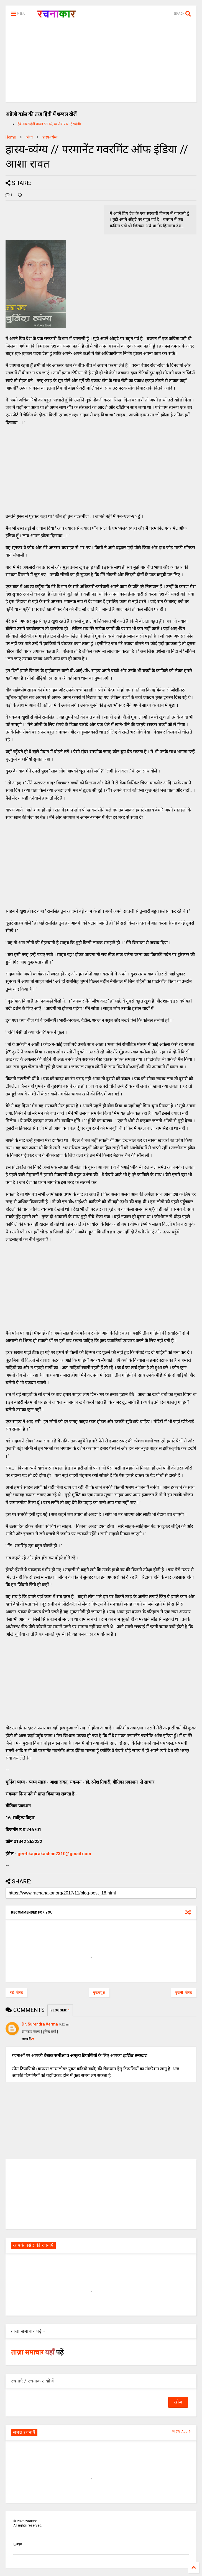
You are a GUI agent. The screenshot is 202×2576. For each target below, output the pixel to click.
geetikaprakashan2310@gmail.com (54, 1853)
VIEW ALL (181, 2431)
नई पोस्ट (16, 1993)
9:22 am (64, 2024)
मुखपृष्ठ (17, 2544)
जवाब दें (28, 2039)
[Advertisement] (101, 63)
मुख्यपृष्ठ (99, 1993)
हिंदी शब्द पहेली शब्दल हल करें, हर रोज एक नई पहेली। (49, 124)
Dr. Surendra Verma (40, 2024)
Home (11, 137)
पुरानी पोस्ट (183, 1993)
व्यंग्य (29, 137)
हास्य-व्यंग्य (49, 137)
